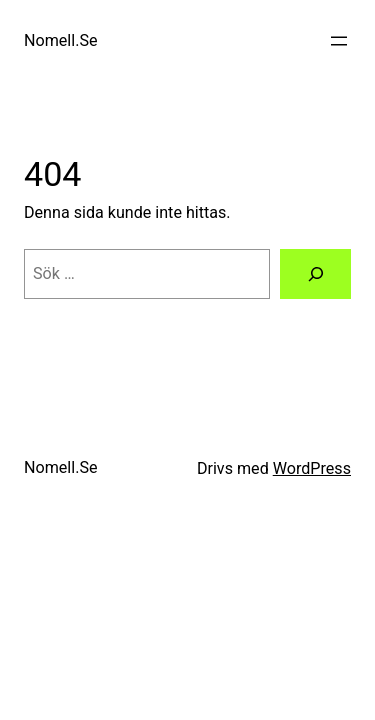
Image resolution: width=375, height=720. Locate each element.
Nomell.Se (61, 40)
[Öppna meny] (339, 41)
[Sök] (315, 274)
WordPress (312, 468)
